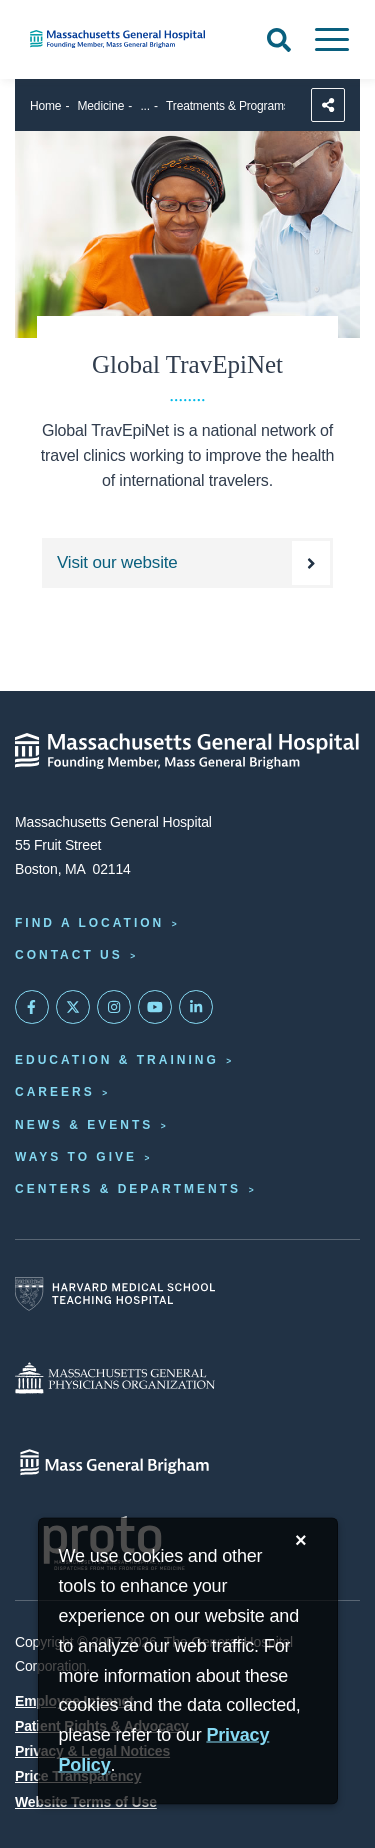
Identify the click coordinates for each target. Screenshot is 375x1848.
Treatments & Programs (228, 106)
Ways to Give (76, 1157)
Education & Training (117, 1060)
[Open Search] (279, 40)
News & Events (84, 1125)
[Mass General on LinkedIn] (196, 1007)
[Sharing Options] (328, 105)
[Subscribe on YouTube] (155, 1007)
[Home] (125, 39)
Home (45, 106)
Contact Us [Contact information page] (69, 955)
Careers (55, 1092)
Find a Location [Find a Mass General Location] (89, 923)
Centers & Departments (128, 1189)
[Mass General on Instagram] (114, 1007)
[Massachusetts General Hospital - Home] (187, 751)
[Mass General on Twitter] (73, 1007)
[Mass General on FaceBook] (32, 1007)
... (145, 106)
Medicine (101, 106)
